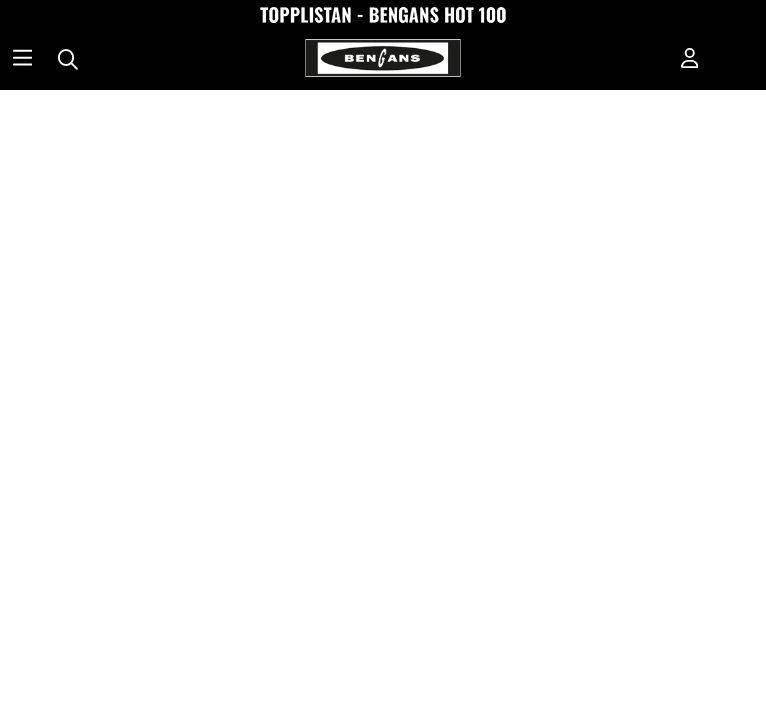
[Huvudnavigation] (22, 60)
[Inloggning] (690, 60)
